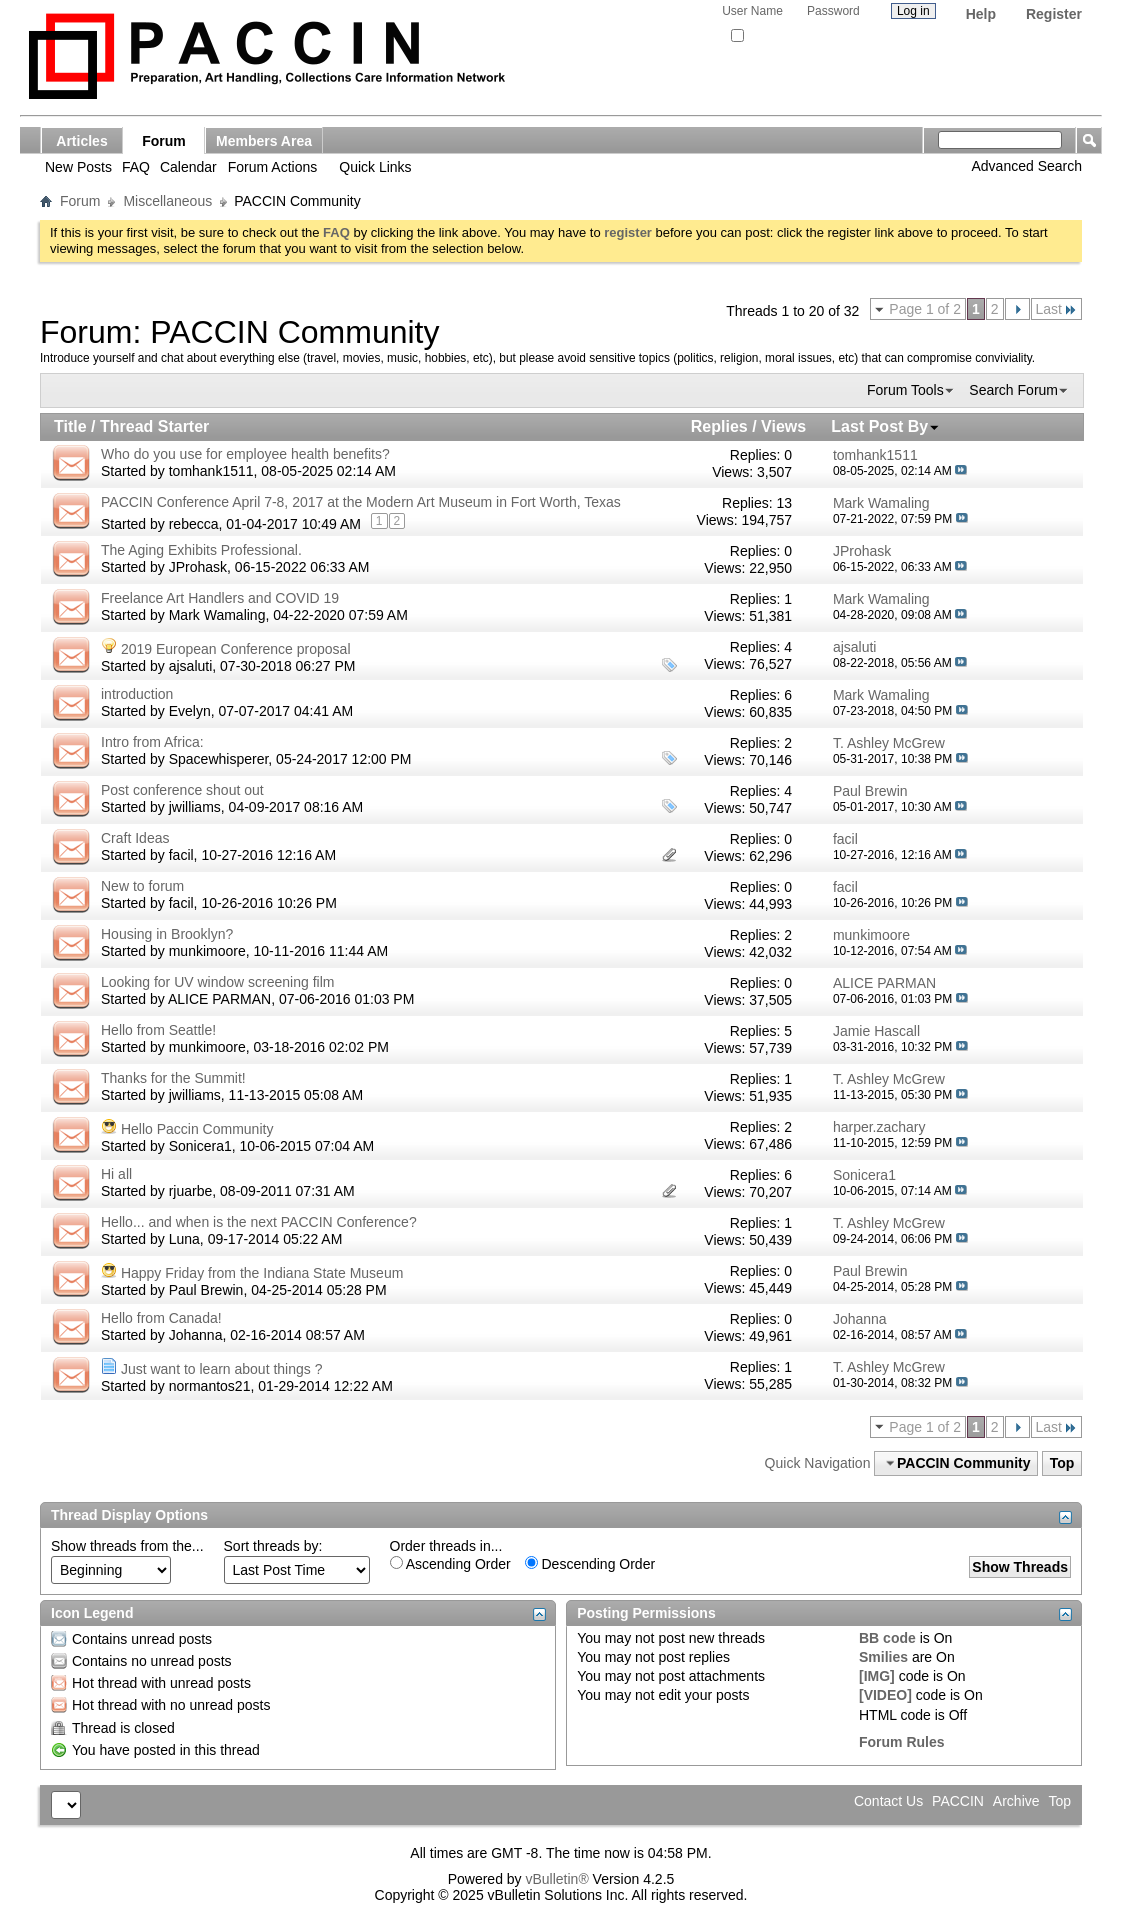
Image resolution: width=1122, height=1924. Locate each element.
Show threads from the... (127, 1546)
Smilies (883, 1657)
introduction (137, 694)
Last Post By (885, 426)
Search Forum (1013, 390)
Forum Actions (272, 167)
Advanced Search (1026, 166)
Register (1054, 14)
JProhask (198, 567)
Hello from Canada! (161, 1318)
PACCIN (958, 1801)
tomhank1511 (211, 471)
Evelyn (190, 711)
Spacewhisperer (219, 759)
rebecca (194, 523)
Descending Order (590, 1564)
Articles (81, 141)
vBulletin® (556, 1879)
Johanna (196, 1335)
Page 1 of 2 (925, 309)
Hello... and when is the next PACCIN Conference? (259, 1222)
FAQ (136, 167)
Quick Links (375, 167)
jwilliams (195, 807)
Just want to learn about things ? (222, 1369)
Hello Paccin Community (197, 1129)
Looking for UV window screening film (217, 982)
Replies (719, 426)
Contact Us (888, 1801)
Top (1062, 1463)
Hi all (116, 1174)
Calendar (188, 167)
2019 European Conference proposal (236, 649)
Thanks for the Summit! (173, 1078)
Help (981, 14)
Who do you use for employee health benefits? (245, 454)
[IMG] (877, 1676)
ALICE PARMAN (219, 999)
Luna (184, 1239)
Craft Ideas (135, 838)
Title (70, 426)
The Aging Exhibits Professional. (201, 550)
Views (783, 426)
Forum (164, 141)
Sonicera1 (200, 1146)
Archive (1016, 1801)
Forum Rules (902, 1742)
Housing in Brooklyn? (167, 934)
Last (1056, 309)
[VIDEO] (885, 1695)
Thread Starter (154, 426)
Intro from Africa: (152, 742)
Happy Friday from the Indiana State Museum (262, 1273)
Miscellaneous (167, 201)
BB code (887, 1638)
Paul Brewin (206, 1290)
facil (181, 855)
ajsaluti (191, 666)
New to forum (142, 886)
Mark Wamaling (217, 615)
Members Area (264, 141)
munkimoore (207, 951)
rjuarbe (191, 1191)
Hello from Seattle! (158, 1030)
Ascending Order (450, 1564)
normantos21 (210, 1386)
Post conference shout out (182, 790)
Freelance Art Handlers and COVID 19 (220, 598)
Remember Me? (778, 36)
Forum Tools (905, 390)
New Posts (78, 167)
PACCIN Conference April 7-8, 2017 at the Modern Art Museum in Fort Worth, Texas (361, 502)
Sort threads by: (273, 1546)
